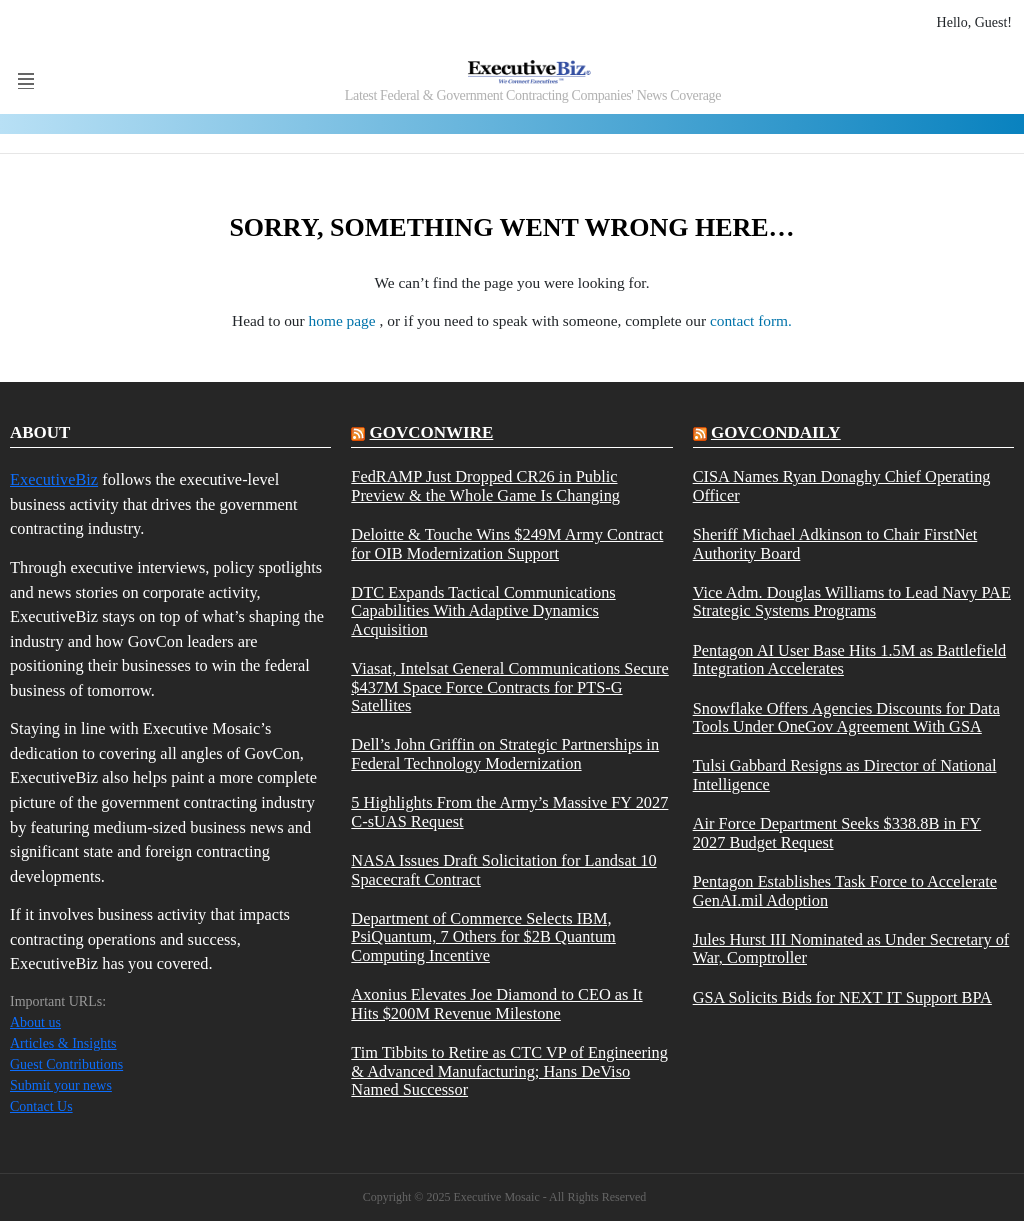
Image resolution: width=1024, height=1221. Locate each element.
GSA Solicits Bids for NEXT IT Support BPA (842, 998)
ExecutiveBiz (54, 479)
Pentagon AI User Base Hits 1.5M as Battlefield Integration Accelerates (850, 660)
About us (35, 1022)
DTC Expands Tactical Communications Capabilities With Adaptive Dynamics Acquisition (483, 611)
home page (344, 320)
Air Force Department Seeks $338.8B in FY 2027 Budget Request (837, 833)
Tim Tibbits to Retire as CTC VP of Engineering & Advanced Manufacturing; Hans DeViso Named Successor (509, 1071)
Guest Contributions (66, 1064)
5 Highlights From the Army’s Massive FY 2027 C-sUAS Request (509, 812)
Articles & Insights (63, 1043)
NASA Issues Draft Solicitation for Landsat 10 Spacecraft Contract (503, 870)
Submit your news (61, 1085)
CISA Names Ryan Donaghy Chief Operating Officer (842, 486)
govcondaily (776, 432)
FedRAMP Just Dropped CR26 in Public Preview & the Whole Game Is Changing (485, 486)
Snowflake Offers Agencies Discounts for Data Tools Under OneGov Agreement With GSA (846, 718)
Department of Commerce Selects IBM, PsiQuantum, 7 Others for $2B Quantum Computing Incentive (483, 937)
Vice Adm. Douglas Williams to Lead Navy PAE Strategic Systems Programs (852, 602)
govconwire (432, 432)
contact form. (751, 320)
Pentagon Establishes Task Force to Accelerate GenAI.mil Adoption (845, 891)
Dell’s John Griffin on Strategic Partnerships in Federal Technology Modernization (505, 754)
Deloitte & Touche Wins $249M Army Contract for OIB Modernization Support (507, 544)
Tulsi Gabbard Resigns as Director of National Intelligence (845, 775)
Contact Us (41, 1106)
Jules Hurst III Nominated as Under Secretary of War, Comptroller (851, 949)
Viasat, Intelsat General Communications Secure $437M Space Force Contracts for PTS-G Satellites (509, 687)
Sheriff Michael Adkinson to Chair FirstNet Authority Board (835, 544)
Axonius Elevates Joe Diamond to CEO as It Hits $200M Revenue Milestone (496, 1004)
